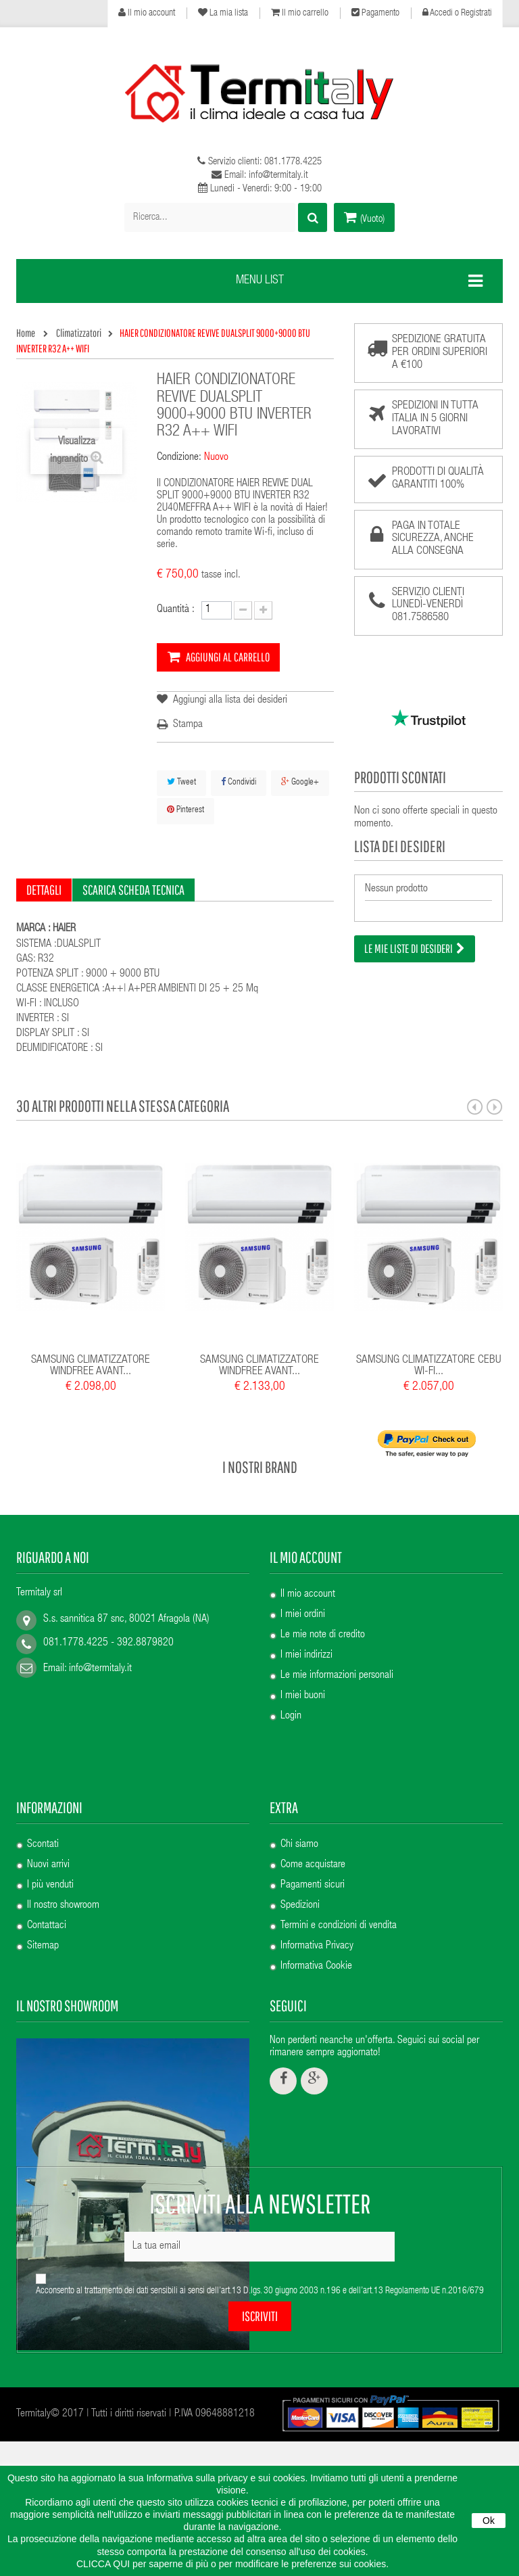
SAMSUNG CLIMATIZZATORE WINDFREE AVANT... (90, 1366)
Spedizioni (300, 1838)
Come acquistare (312, 1797)
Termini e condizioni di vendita (338, 1858)
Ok (489, 2520)
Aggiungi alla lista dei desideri (229, 700)
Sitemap (43, 1878)
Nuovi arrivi (48, 1797)
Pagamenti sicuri (312, 1817)
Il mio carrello (299, 12)
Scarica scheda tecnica (133, 889)
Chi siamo (299, 1777)
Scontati (43, 1777)
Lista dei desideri (399, 846)
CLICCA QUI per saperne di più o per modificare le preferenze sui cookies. (232, 2563)
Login (290, 1716)
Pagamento (375, 12)
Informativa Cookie (316, 1899)
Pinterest (185, 810)
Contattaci (46, 1858)
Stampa (188, 725)
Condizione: (179, 457)
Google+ (300, 782)
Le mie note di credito (322, 1635)
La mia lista (223, 12)
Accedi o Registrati (457, 12)
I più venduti (50, 1817)
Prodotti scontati (400, 777)
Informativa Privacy (316, 1878)
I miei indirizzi (306, 1655)
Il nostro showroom (63, 1838)
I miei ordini (302, 1615)
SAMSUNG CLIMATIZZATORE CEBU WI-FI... (428, 1366)
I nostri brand (259, 1466)
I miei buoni (302, 1696)
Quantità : (176, 610)
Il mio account (146, 12)
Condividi (238, 782)
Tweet (181, 782)
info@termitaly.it (100, 1669)
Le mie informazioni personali (336, 1675)
